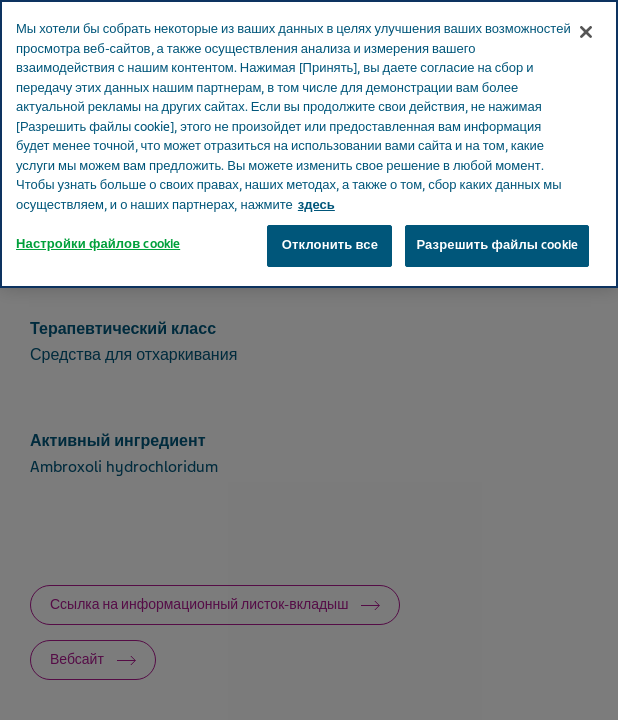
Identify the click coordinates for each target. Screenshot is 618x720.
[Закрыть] (586, 32)
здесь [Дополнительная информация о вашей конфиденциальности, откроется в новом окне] (316, 205)
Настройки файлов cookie (98, 244)
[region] (309, 144)
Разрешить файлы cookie (497, 245)
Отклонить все (330, 245)
